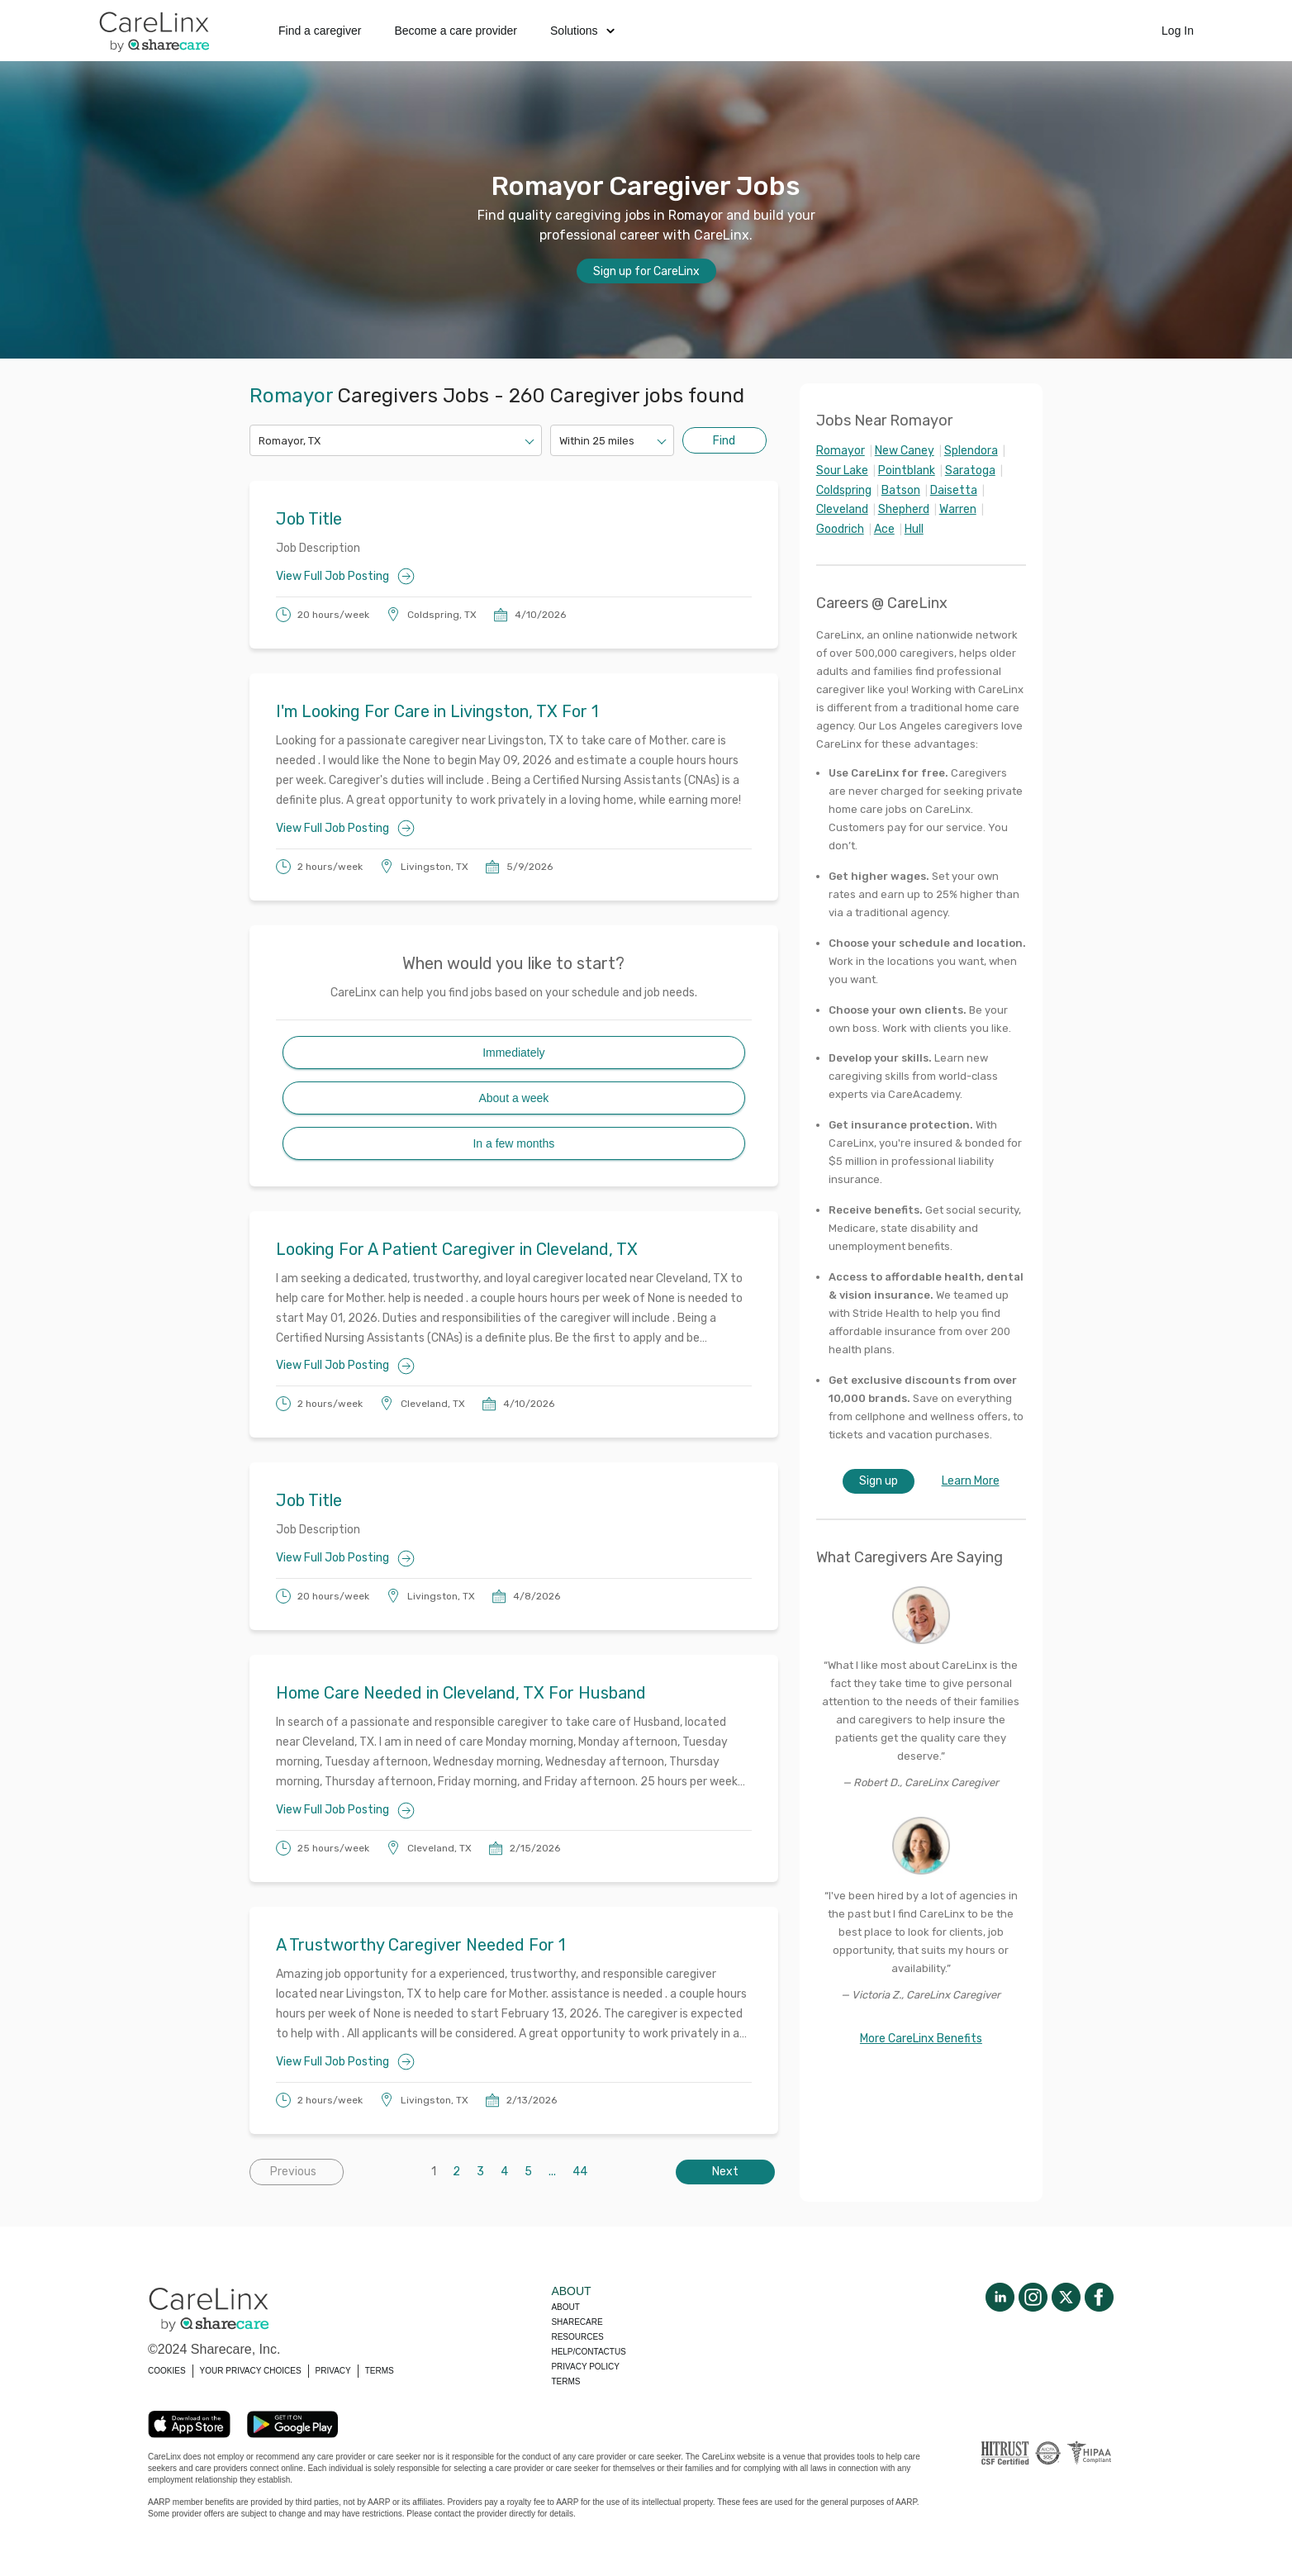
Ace (884, 529)
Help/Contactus (588, 2351)
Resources (577, 2336)
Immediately (513, 1052)
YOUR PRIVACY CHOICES (251, 2370)
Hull (914, 529)
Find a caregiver (319, 30)
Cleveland (842, 509)
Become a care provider (455, 30)
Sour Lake (842, 470)
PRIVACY (333, 2370)
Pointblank (906, 470)
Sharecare (576, 2321)
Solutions (582, 30)
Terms (565, 2381)
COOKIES (167, 2370)
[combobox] (260, 441)
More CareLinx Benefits (921, 2039)
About (565, 2307)
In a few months (513, 1143)
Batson (900, 490)
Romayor (840, 451)
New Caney (904, 451)
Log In (1177, 30)
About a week (513, 1098)
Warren (957, 509)
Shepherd (903, 509)
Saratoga (970, 470)
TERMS (379, 2370)
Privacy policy (585, 2366)
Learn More (971, 1481)
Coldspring (844, 490)
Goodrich (840, 529)
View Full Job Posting (345, 576)
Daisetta (953, 490)
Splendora (971, 451)
